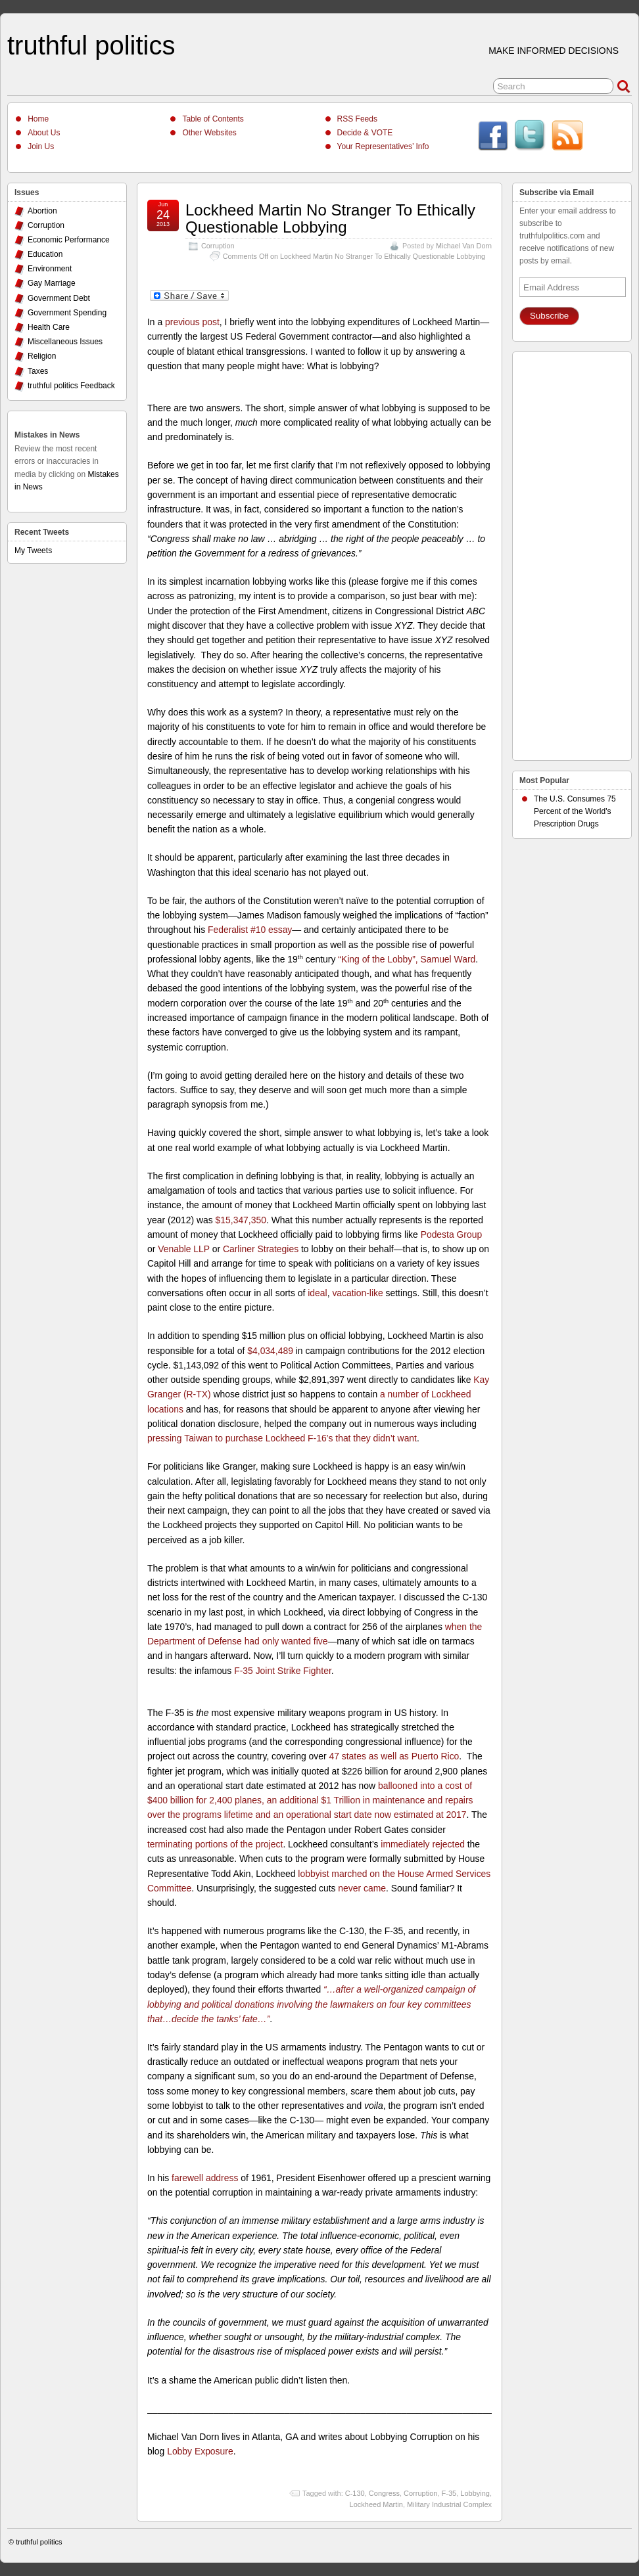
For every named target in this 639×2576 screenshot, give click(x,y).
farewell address (205, 2178)
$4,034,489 (270, 1350)
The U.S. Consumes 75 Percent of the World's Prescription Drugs (575, 811)
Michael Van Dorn (464, 246)
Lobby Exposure (200, 2451)
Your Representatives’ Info (383, 146)
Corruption (217, 246)
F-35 (449, 2493)
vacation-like (357, 1293)
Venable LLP (184, 1249)
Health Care (49, 327)
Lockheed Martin (376, 2504)
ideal (317, 1293)
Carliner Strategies (260, 1249)
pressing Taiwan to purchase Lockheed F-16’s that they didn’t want (282, 1438)
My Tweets (33, 550)
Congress (384, 2493)
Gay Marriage (52, 283)
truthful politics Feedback (71, 385)
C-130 (355, 2493)
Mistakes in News (47, 435)
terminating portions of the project (215, 1844)
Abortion (42, 210)
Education (45, 254)
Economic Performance (69, 239)
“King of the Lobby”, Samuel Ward (406, 959)
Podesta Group (452, 1234)
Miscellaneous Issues (65, 341)
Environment (50, 268)
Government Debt (59, 298)
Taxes (38, 371)
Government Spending (67, 312)
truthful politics (91, 45)
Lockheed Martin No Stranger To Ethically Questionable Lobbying (330, 218)
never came (362, 1888)
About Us (44, 132)
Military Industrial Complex (449, 2504)
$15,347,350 (241, 1220)
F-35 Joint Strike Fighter (282, 1670)
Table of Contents (212, 119)
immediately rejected (423, 1844)
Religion (42, 356)
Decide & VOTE (365, 132)
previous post (192, 322)
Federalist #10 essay (250, 929)
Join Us (41, 146)
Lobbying (475, 2493)
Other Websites (209, 132)
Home (38, 119)
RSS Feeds (357, 119)
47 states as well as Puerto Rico (394, 1756)
